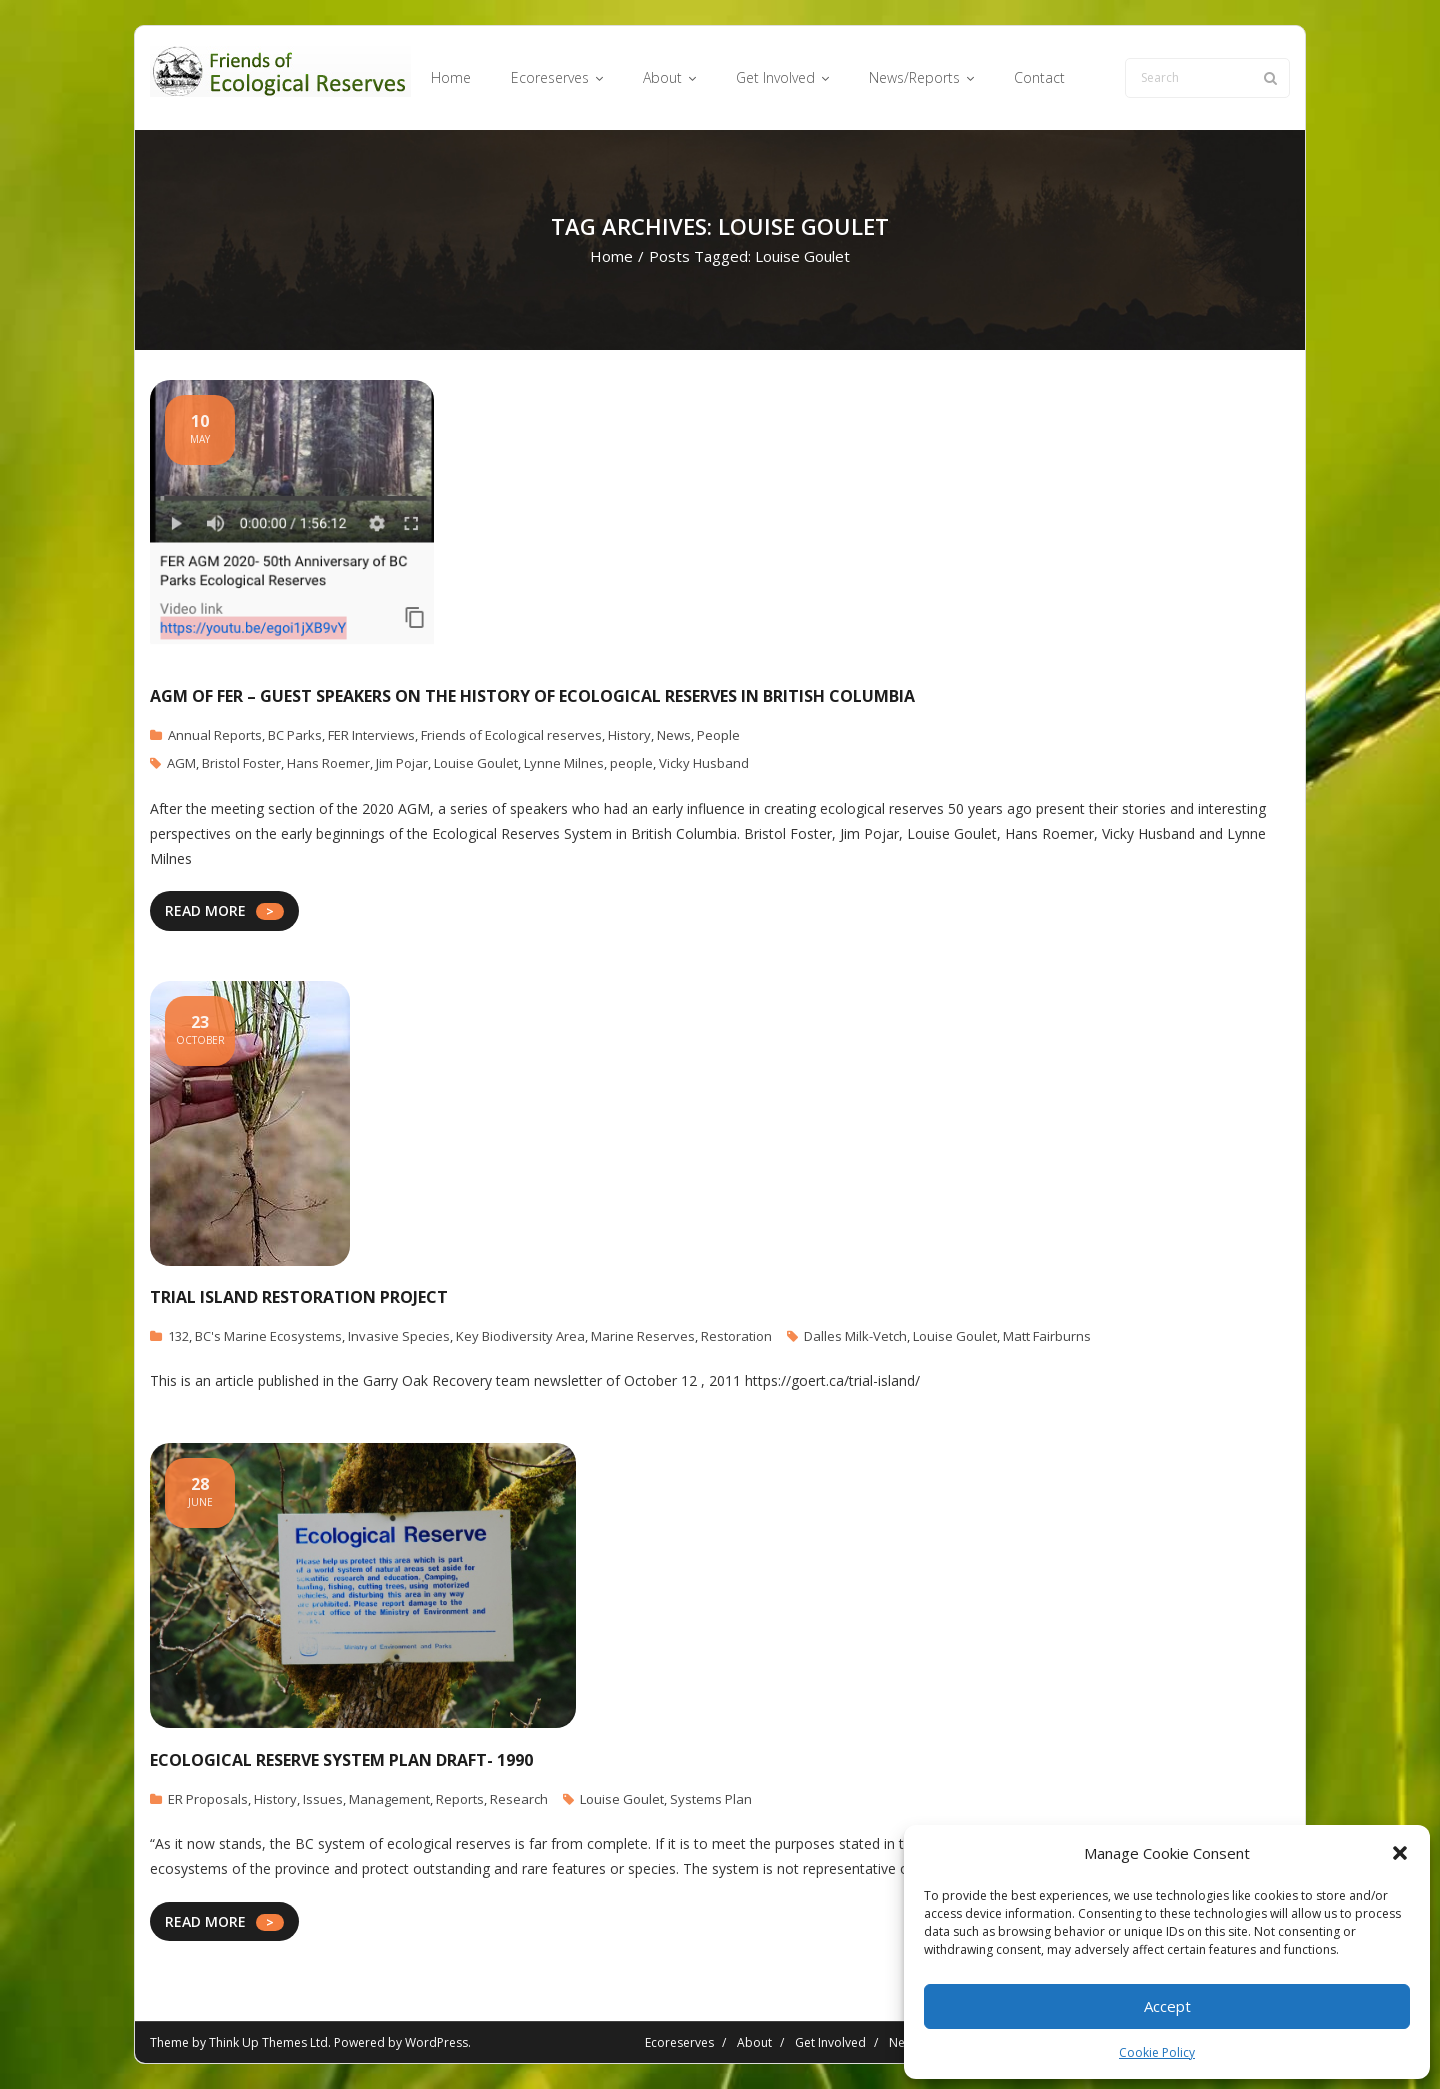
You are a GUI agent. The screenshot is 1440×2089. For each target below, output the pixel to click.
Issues (323, 1799)
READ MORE (205, 910)
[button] (1400, 1853)
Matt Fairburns (1047, 1336)
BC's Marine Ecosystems (268, 1336)
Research (519, 1799)
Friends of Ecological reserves (511, 735)
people (631, 763)
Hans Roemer (328, 763)
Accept (1167, 2006)
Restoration (736, 1336)
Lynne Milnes (564, 763)
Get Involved (830, 2042)
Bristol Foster (241, 763)
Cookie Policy (1157, 2052)
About (754, 2042)
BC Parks (295, 735)
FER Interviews (371, 735)
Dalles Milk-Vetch (855, 1336)
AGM (181, 763)
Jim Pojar (402, 763)
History (629, 735)
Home (611, 256)
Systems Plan (711, 1799)
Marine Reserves (643, 1336)
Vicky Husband (704, 763)
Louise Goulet (476, 763)
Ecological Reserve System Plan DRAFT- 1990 (341, 1760)
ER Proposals (208, 1799)
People (718, 735)
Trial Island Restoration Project (299, 1297)
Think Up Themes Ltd (268, 2042)
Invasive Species (399, 1336)
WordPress (436, 2042)
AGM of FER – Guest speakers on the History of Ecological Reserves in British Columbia (532, 696)
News (674, 735)
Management (389, 1799)
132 (178, 1336)
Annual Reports (215, 735)
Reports (460, 1799)
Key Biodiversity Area (520, 1336)
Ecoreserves (679, 2042)
